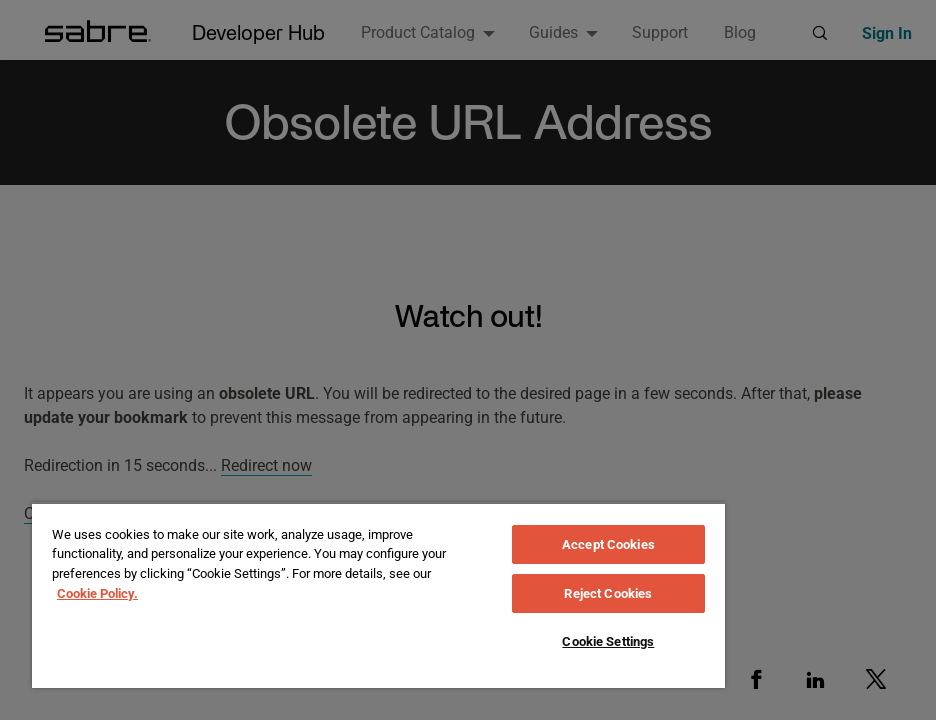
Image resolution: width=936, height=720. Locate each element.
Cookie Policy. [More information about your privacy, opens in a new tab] (97, 593)
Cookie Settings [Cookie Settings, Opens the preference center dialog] (608, 641)
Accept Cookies (608, 544)
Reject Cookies (608, 593)
